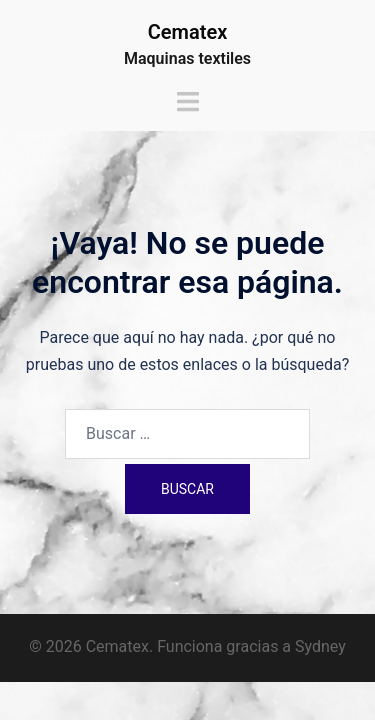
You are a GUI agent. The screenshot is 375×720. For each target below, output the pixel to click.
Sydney (320, 646)
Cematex (188, 32)
